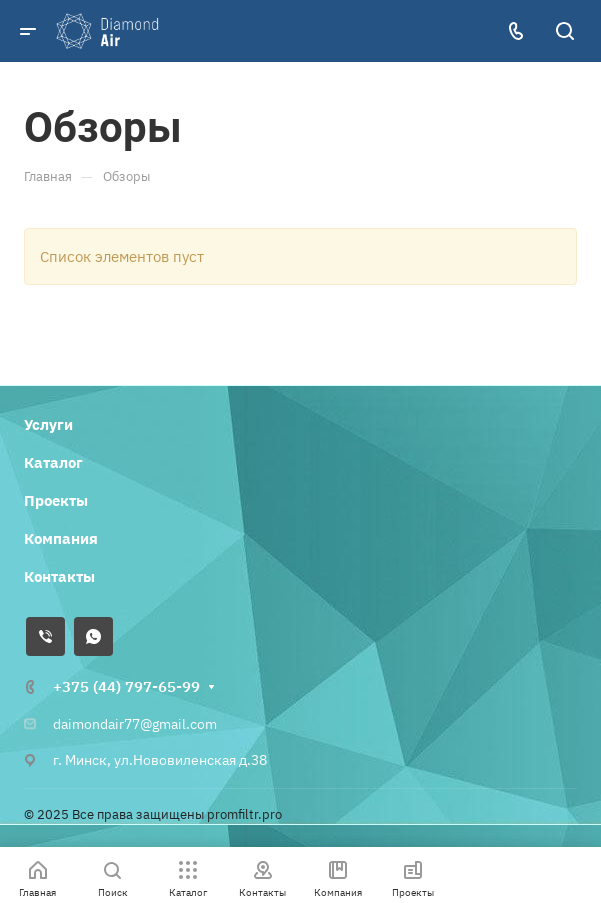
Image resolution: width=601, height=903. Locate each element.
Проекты (56, 500)
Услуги (48, 424)
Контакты (59, 576)
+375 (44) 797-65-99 (126, 686)
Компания (61, 538)
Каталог (53, 462)
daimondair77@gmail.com (135, 724)
